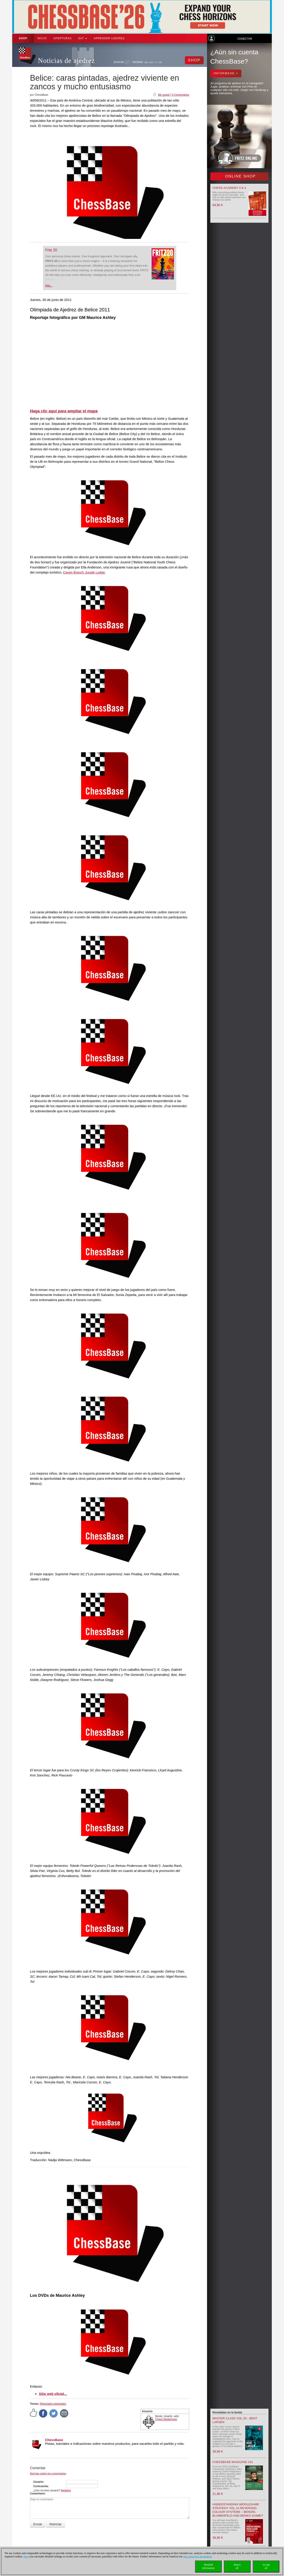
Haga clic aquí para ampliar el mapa (64, 411)
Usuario (38, 2481)
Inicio (42, 38)
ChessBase (54, 2440)
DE (146, 62)
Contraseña (40, 2486)
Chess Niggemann (166, 2419)
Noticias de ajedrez (66, 60)
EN (151, 62)
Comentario (37, 2493)
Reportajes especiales (53, 2403)
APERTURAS (62, 38)
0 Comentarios (180, 94)
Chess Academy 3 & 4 (229, 187)
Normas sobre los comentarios (48, 2473)
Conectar (244, 38)
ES (156, 62)
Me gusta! (164, 94)
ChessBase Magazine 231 (233, 2462)
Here (26, 2556)
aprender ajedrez (109, 38)
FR (160, 62)
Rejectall (237, 2566)
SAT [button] (82, 38)
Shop (23, 38)
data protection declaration (197, 2556)
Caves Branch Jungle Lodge (84, 572)
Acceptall (266, 2566)
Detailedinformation (208, 2566)
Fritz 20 (51, 250)
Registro (66, 2490)
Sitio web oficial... (53, 2394)
